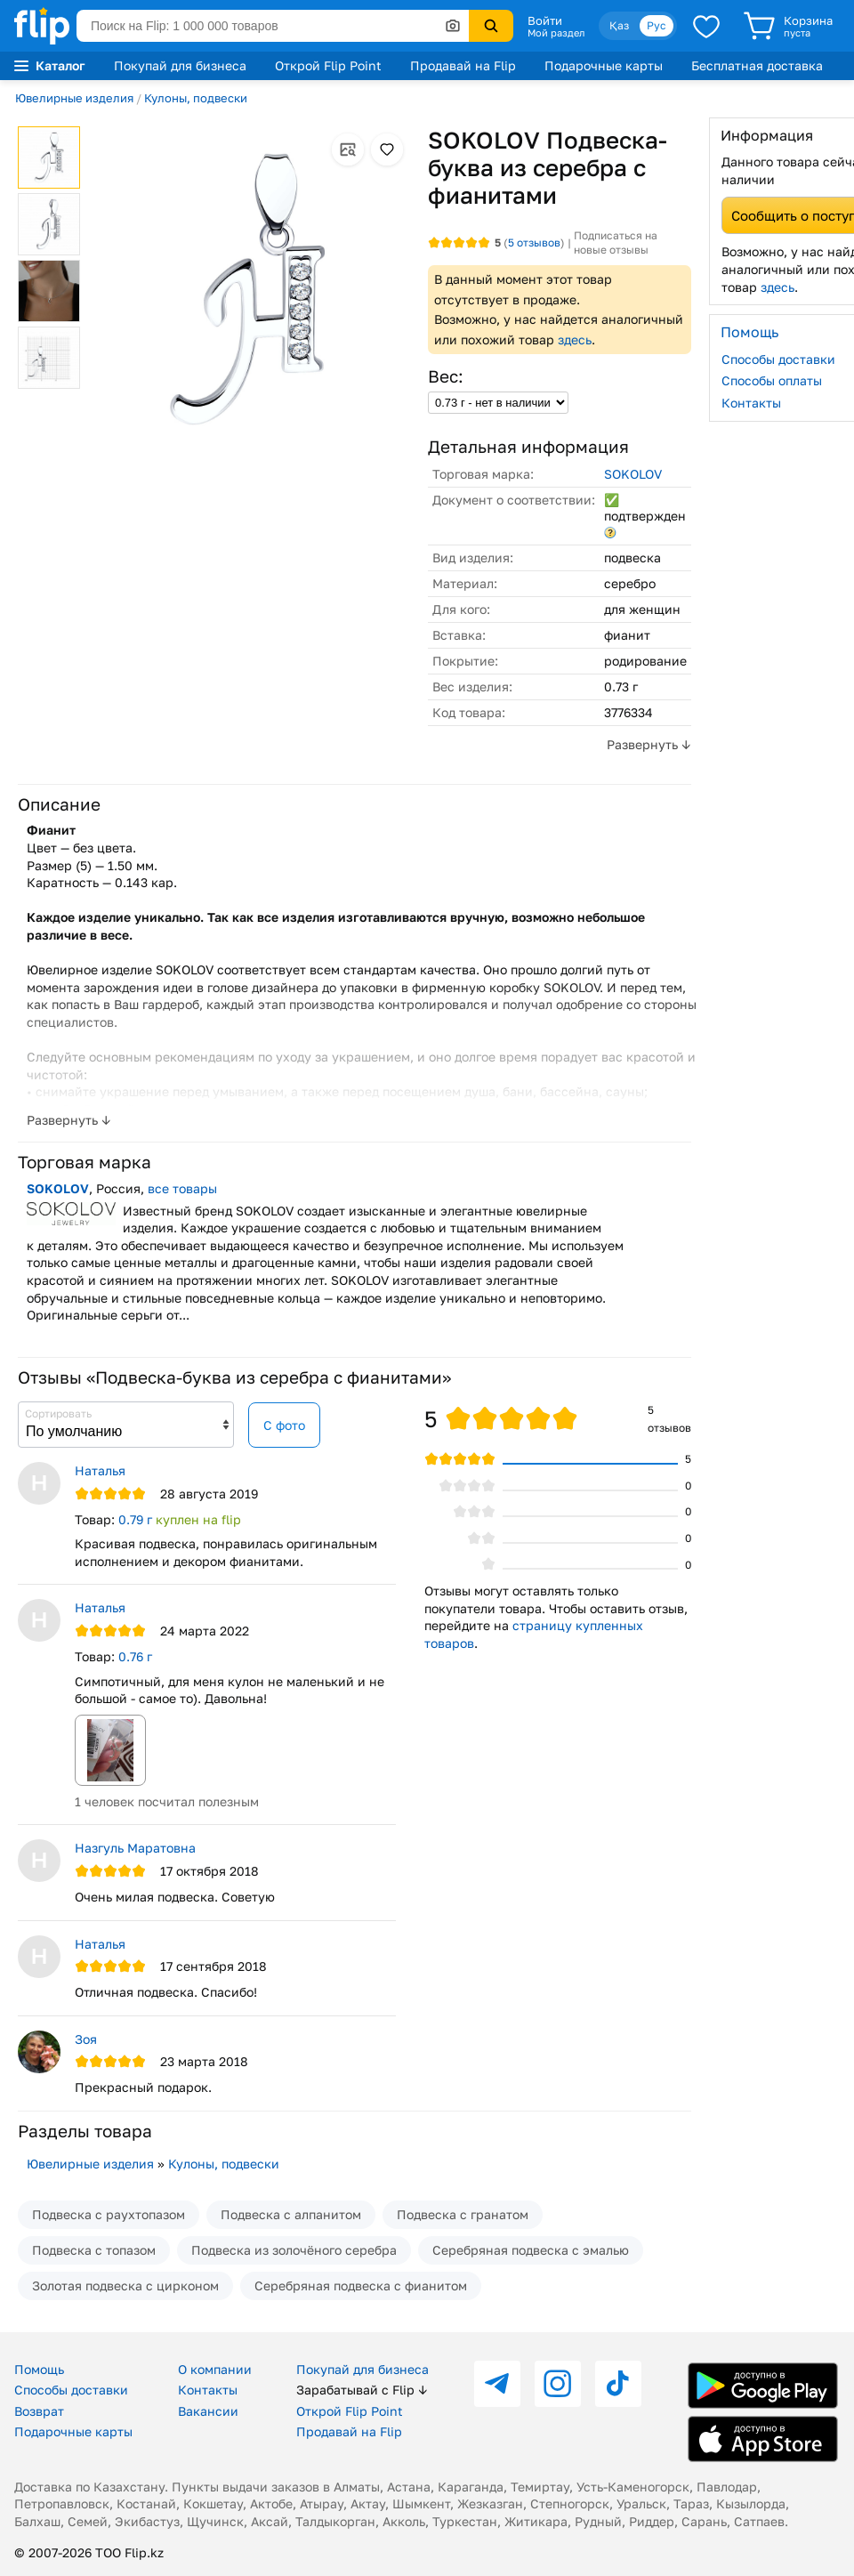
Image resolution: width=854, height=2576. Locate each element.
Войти (545, 20)
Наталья (100, 1470)
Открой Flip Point (328, 65)
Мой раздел (556, 33)
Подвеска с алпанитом (291, 2214)
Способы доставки (71, 2389)
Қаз (619, 25)
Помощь (39, 2369)
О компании (215, 2369)
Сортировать (58, 1413)
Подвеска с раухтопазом (108, 2214)
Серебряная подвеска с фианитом (360, 2285)
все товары (182, 1188)
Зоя (86, 2039)
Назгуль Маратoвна (135, 1847)
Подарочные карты (603, 65)
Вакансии (208, 2411)
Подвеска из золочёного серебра (294, 2249)
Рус (656, 25)
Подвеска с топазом (94, 2249)
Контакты (208, 2389)
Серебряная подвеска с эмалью (530, 2249)
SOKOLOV (633, 473)
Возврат (39, 2411)
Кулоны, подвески (195, 98)
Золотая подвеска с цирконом (125, 2285)
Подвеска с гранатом (462, 2214)
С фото (284, 1425)
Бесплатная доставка (757, 65)
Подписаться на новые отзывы (615, 242)
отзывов (534, 242)
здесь (575, 339)
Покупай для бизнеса (180, 65)
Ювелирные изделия (74, 98)
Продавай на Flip (463, 65)
